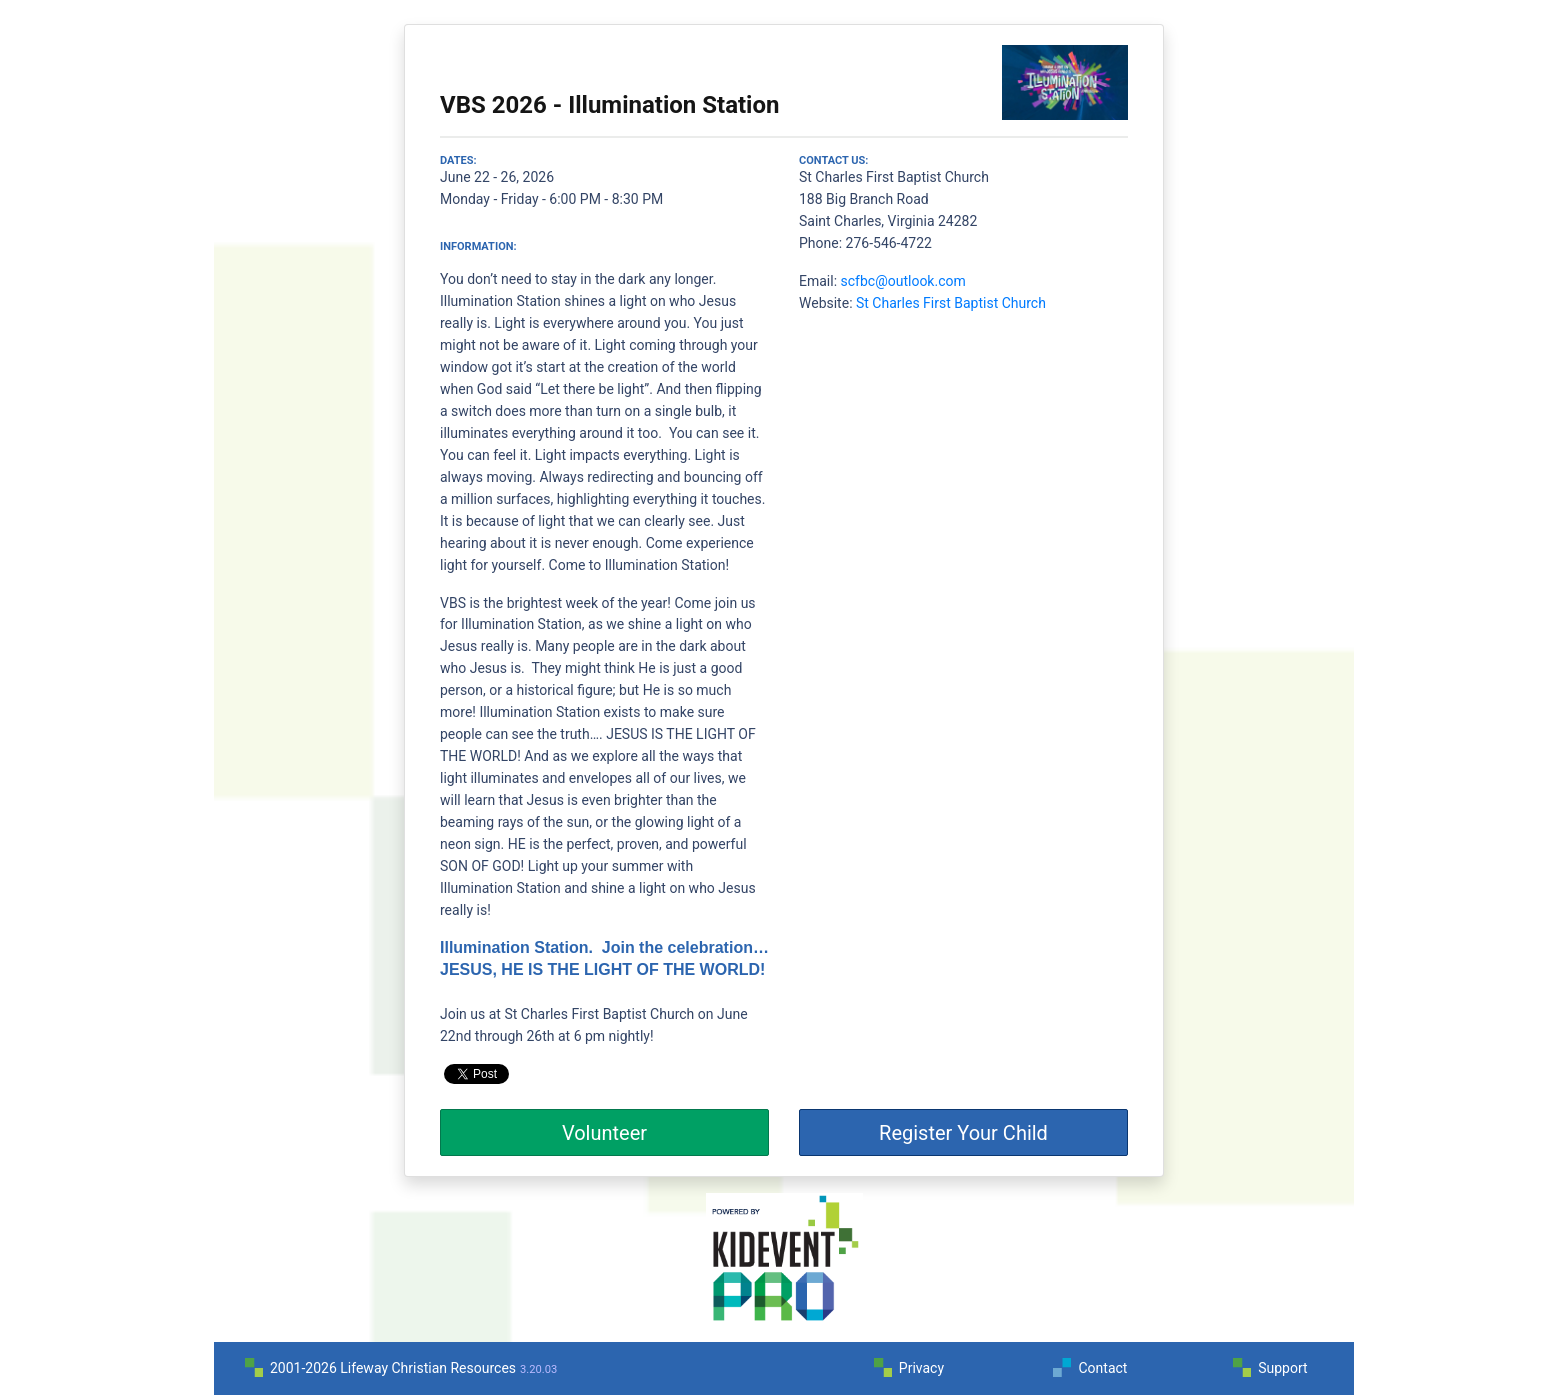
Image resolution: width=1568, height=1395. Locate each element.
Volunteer (604, 1133)
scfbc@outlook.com (903, 281)
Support (1282, 1368)
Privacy (921, 1368)
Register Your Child (963, 1133)
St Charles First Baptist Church (951, 303)
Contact (1102, 1368)
